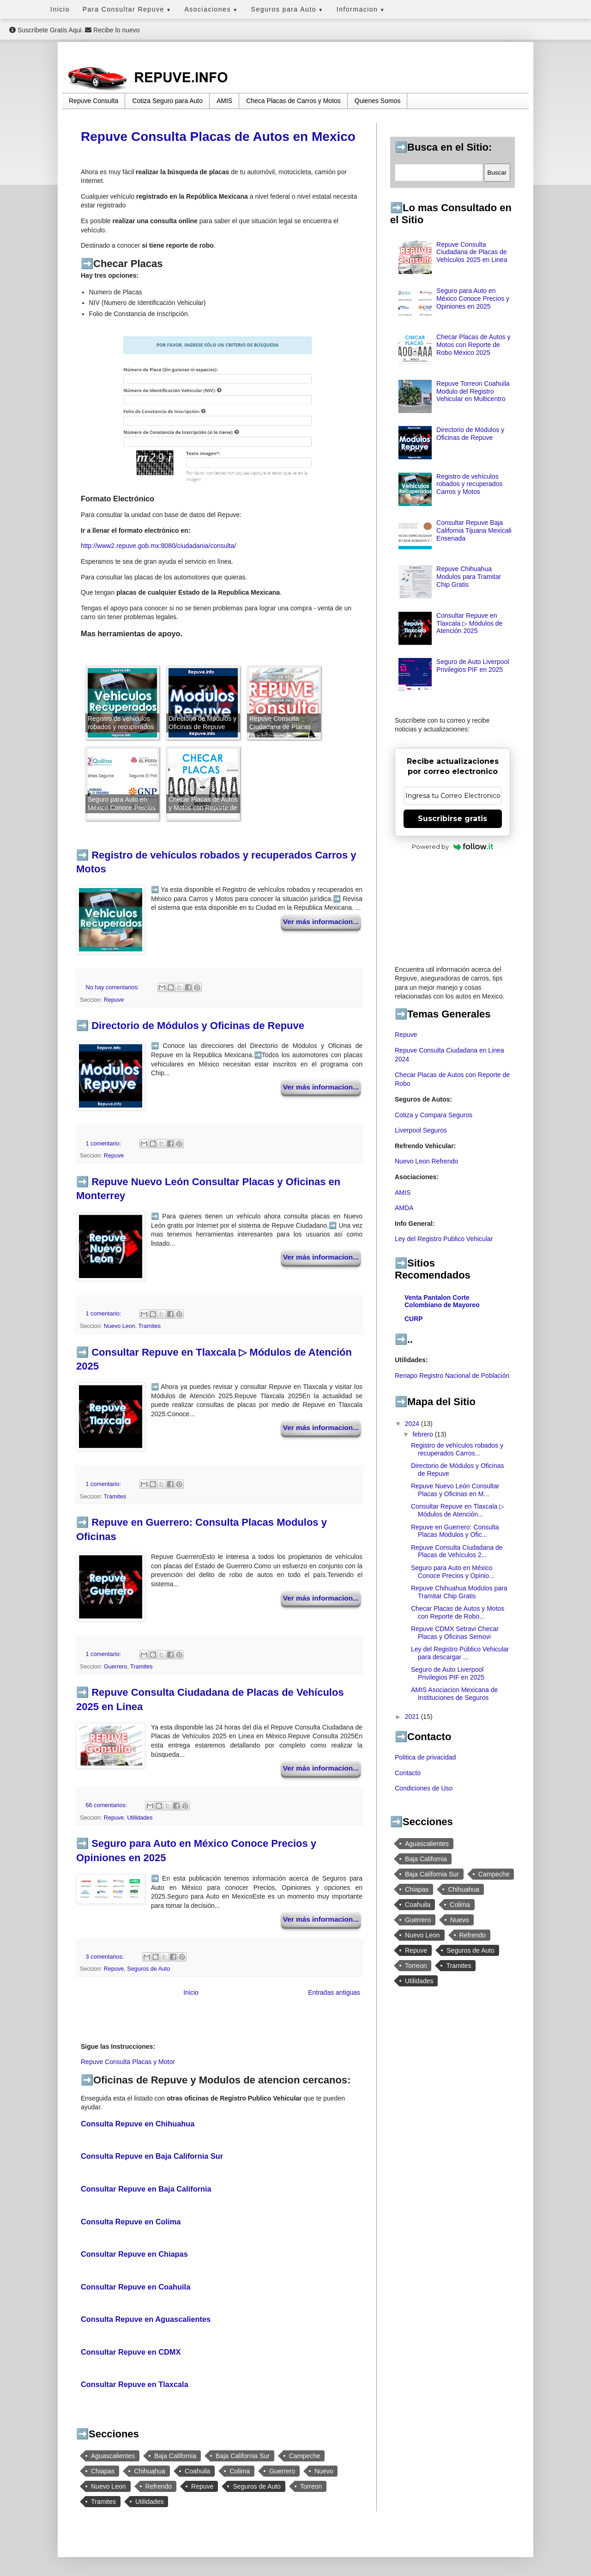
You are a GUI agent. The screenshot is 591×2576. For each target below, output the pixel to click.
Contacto (408, 1773)
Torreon (311, 2486)
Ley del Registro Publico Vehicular (444, 1238)
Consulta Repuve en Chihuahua (137, 2123)
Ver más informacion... (321, 922)
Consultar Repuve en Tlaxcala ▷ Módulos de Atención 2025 (469, 623)
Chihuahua (149, 2471)
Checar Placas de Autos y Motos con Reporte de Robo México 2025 (473, 344)
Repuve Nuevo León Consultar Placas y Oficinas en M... (455, 1490)
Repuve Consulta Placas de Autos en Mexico (218, 136)
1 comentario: (104, 1143)
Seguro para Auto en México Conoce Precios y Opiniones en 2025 (472, 298)
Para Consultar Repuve (127, 9)
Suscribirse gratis (452, 818)
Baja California (175, 2456)
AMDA (404, 1208)
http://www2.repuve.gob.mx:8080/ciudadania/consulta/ (158, 545)
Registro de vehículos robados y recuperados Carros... (457, 1449)
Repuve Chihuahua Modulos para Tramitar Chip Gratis (468, 576)
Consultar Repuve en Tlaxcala (134, 2384)
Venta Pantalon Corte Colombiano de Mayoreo (442, 1301)
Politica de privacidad (425, 1757)
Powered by (453, 846)
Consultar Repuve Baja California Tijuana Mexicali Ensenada (474, 530)
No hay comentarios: (113, 987)
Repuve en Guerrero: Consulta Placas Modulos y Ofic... (455, 1531)
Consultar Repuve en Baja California (146, 2189)
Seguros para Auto (287, 9)
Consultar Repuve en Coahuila (135, 2287)
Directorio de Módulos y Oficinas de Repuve (197, 1025)
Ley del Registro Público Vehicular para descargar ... (460, 1653)
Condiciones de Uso (423, 1788)
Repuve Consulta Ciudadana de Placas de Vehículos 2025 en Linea (471, 252)
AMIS (224, 100)
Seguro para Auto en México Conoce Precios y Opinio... (453, 1571)
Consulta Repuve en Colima (131, 2221)
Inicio (60, 9)
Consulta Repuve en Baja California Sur (152, 2156)
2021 (413, 1716)
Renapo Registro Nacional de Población (452, 1375)
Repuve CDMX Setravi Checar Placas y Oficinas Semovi (455, 1632)
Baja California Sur (243, 2456)
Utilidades (139, 1818)
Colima (239, 2471)
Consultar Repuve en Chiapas (134, 2254)
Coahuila (197, 2471)
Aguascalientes (113, 2456)
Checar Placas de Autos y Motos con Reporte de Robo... (457, 1612)
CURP (413, 1318)
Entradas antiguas (334, 1992)
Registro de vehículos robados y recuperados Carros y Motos (469, 484)
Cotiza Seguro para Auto (167, 100)
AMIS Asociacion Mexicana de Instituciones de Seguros (454, 1693)
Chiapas (103, 2471)
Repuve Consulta (93, 100)
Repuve (114, 1000)
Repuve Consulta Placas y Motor (128, 2061)
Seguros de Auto (148, 1969)
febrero (423, 1434)
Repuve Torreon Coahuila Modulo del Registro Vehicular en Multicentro (473, 391)
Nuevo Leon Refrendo (426, 1161)
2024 (413, 1423)
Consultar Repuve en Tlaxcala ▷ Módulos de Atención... (457, 1510)
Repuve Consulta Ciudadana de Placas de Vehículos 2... (456, 1551)
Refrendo (158, 2486)
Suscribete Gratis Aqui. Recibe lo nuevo (74, 30)
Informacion (361, 9)
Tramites (150, 1326)
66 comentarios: (107, 1805)
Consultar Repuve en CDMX (131, 2352)
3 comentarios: (106, 1957)
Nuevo (323, 2471)
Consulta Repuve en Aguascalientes (146, 2319)
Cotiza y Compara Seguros (433, 1115)
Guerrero (115, 1666)
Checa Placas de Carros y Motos (293, 100)
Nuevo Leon (119, 1326)
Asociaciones (211, 9)
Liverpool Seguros (421, 1130)
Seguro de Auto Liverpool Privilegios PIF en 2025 (472, 665)
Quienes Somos (378, 100)
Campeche (304, 2456)
